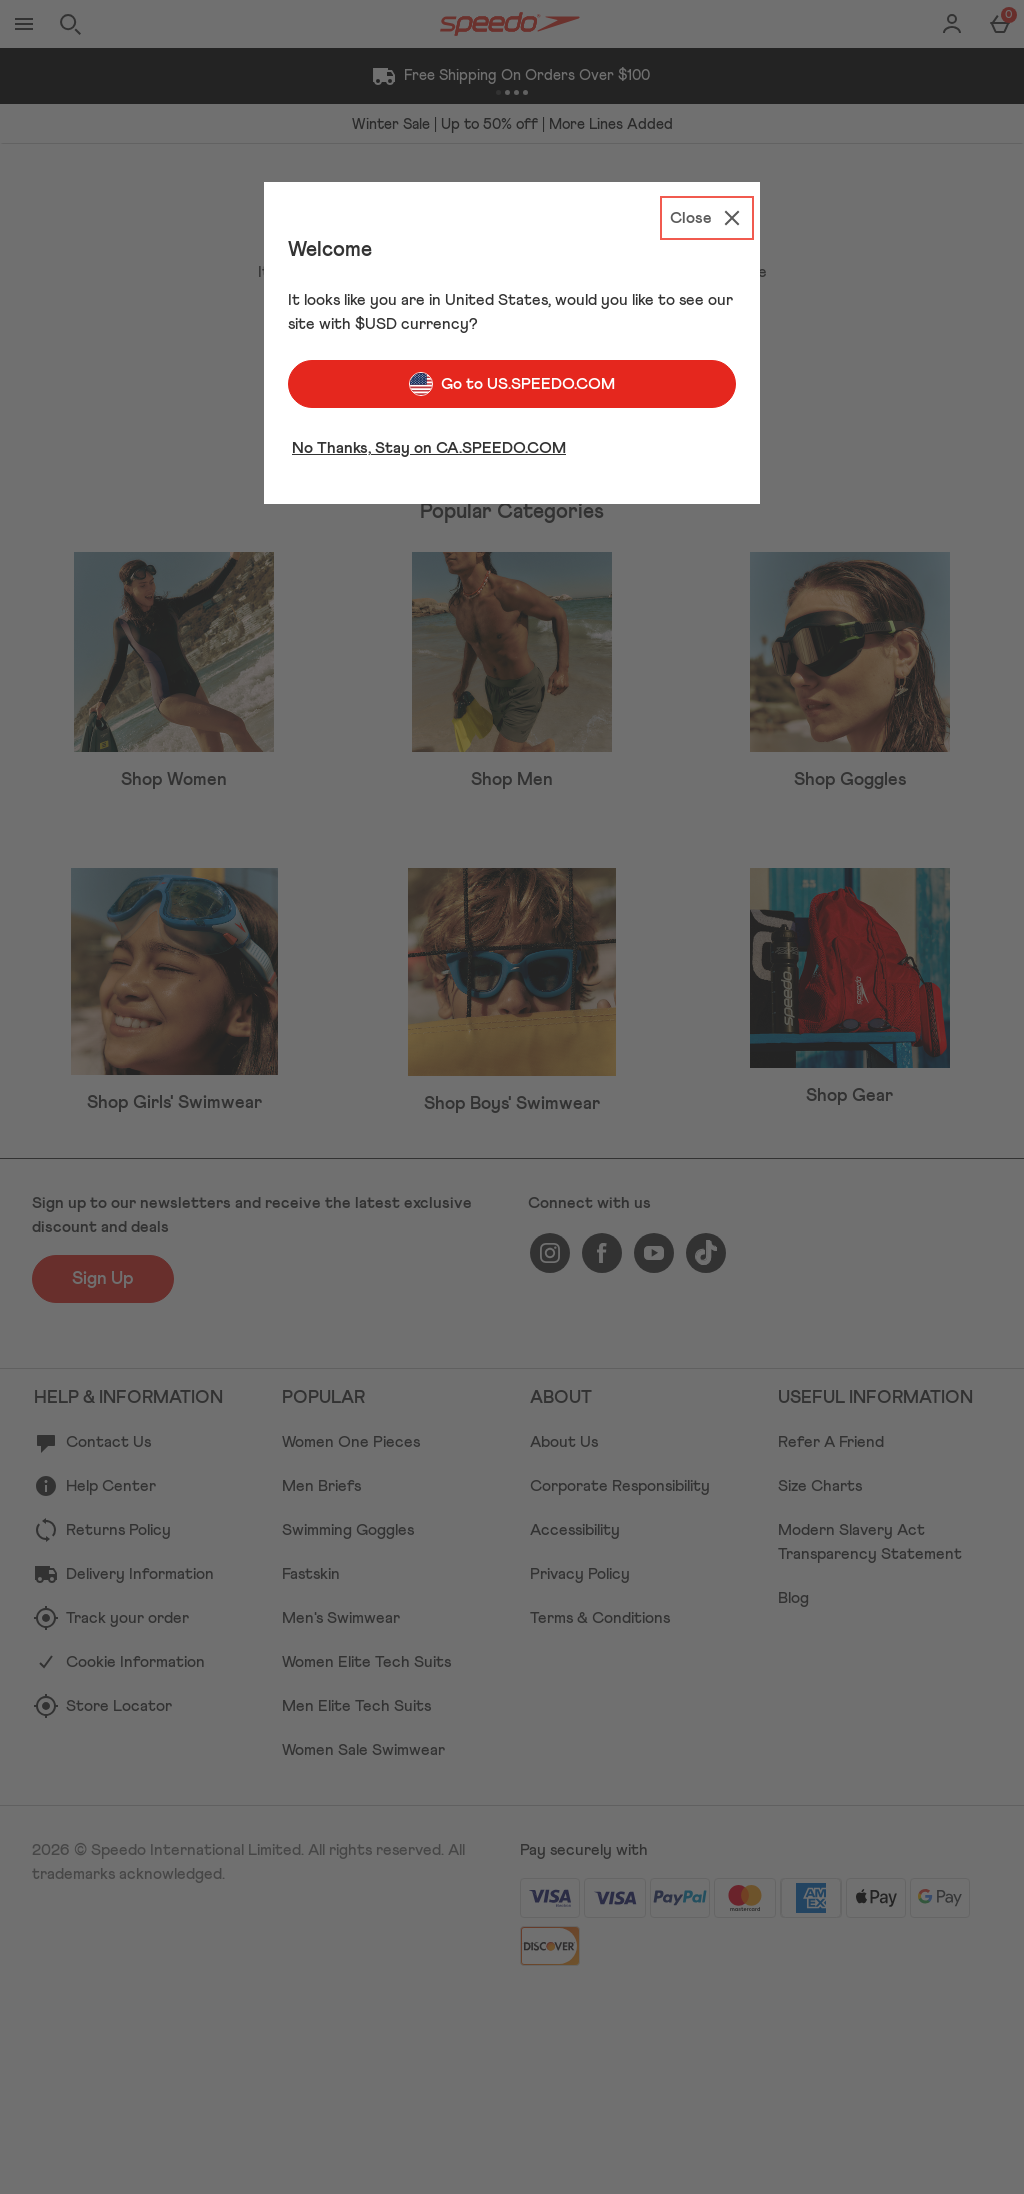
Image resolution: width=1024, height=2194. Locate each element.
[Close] (707, 218)
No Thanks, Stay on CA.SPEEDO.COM (429, 448)
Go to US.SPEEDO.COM (512, 384)
